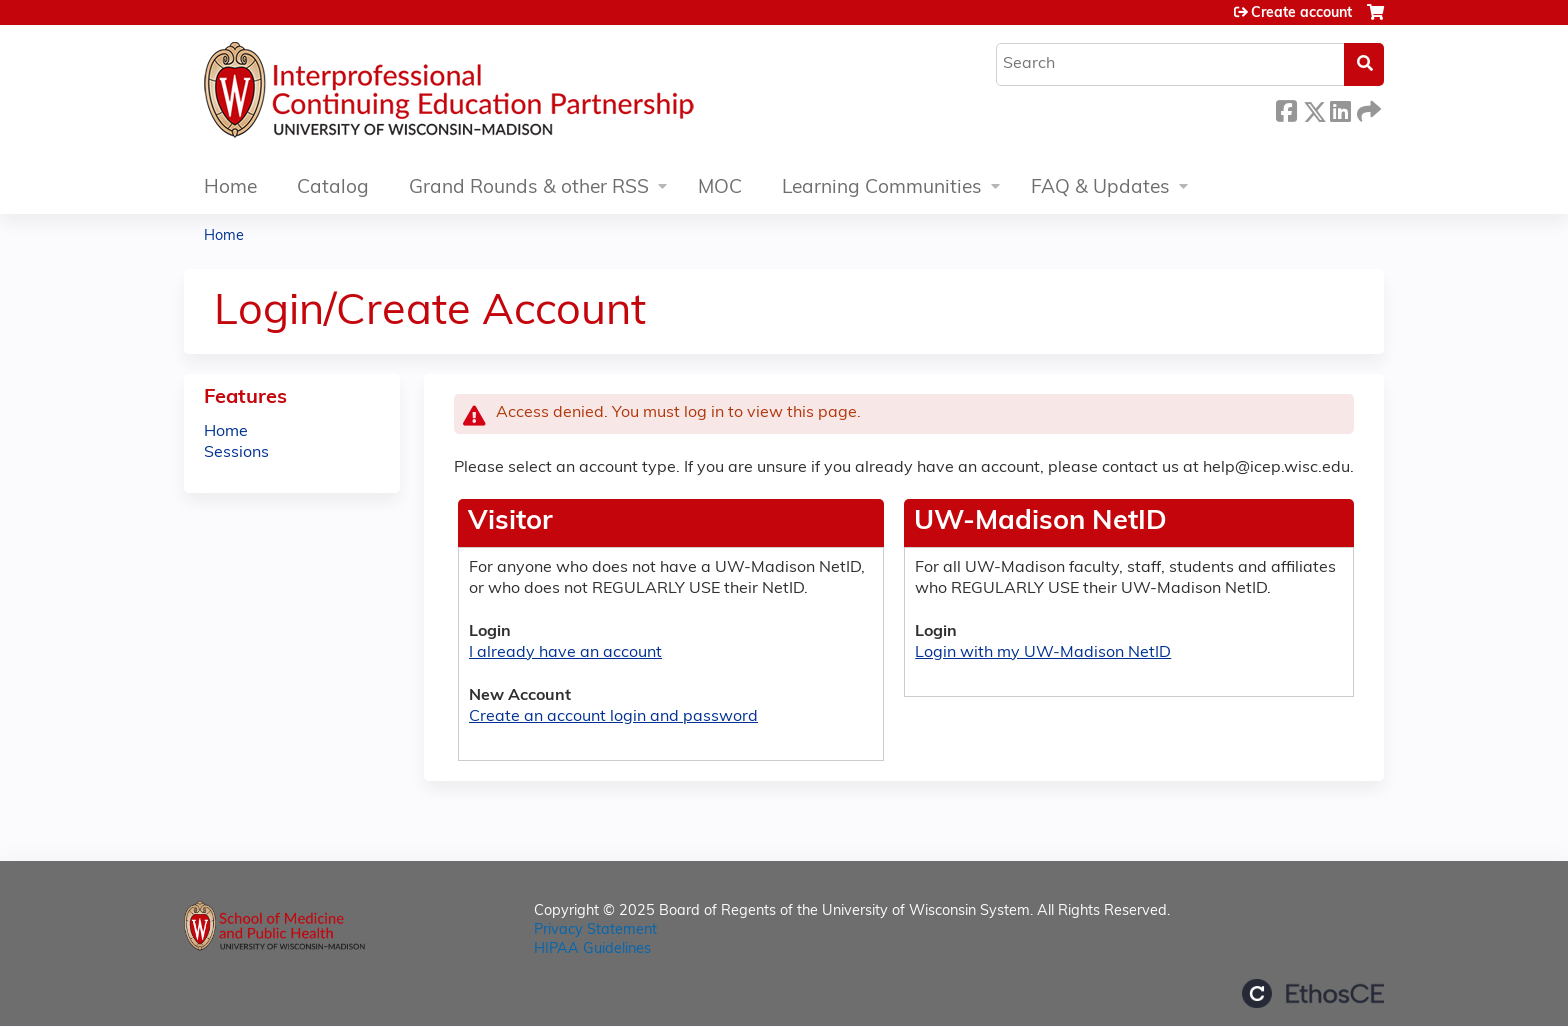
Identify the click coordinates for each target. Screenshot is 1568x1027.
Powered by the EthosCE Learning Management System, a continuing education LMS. (1313, 993)
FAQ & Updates (1100, 188)
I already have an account (565, 653)
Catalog (333, 188)
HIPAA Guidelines (592, 949)
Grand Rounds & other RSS (529, 188)
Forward (1367, 108)
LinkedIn (1340, 108)
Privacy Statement (595, 930)
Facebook (1286, 108)
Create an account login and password (613, 717)
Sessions (236, 453)
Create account (1301, 13)
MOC (720, 188)
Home (230, 188)
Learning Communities (882, 188)
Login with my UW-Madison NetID (1043, 653)
